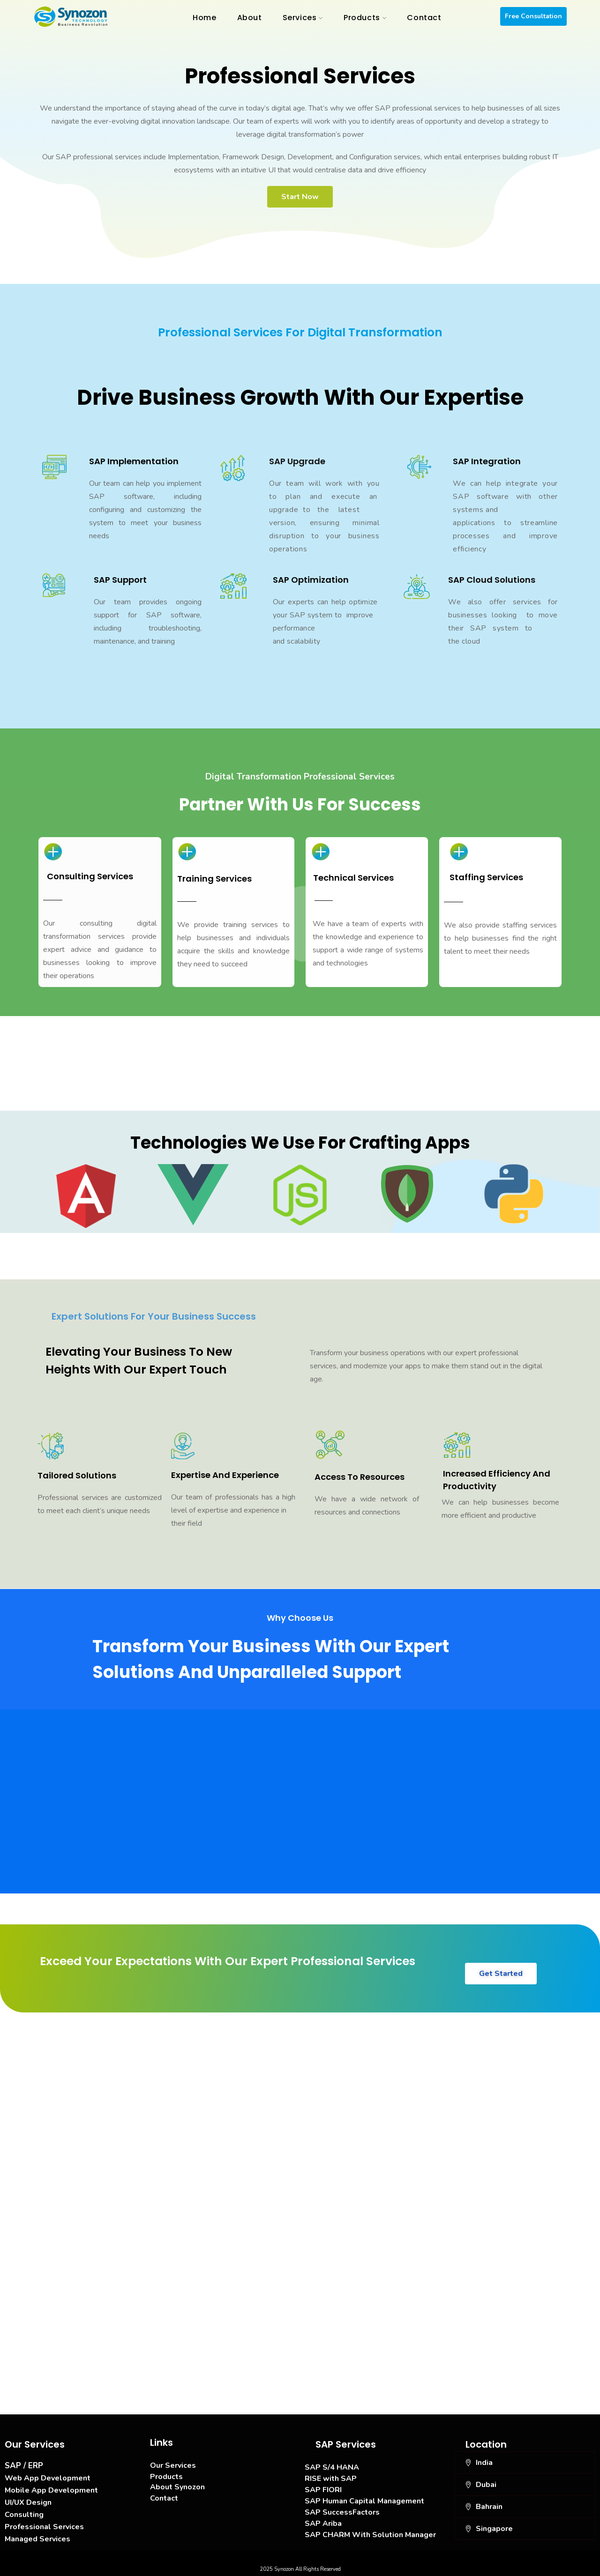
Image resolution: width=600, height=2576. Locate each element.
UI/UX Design (28, 2502)
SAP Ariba (323, 2523)
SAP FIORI (323, 2490)
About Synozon (177, 2487)
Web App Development (47, 2478)
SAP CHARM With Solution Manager (370, 2535)
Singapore (494, 2529)
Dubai (486, 2484)
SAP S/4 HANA (332, 2467)
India (484, 2462)
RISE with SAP (331, 2478)
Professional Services (44, 2527)
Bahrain (489, 2507)
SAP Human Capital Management (364, 2501)
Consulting (24, 2514)
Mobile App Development (51, 2490)
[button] (525, 2462)
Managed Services (37, 2539)
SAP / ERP (24, 2465)
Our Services (173, 2465)
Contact (164, 2498)
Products (166, 2477)
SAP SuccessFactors (342, 2512)
